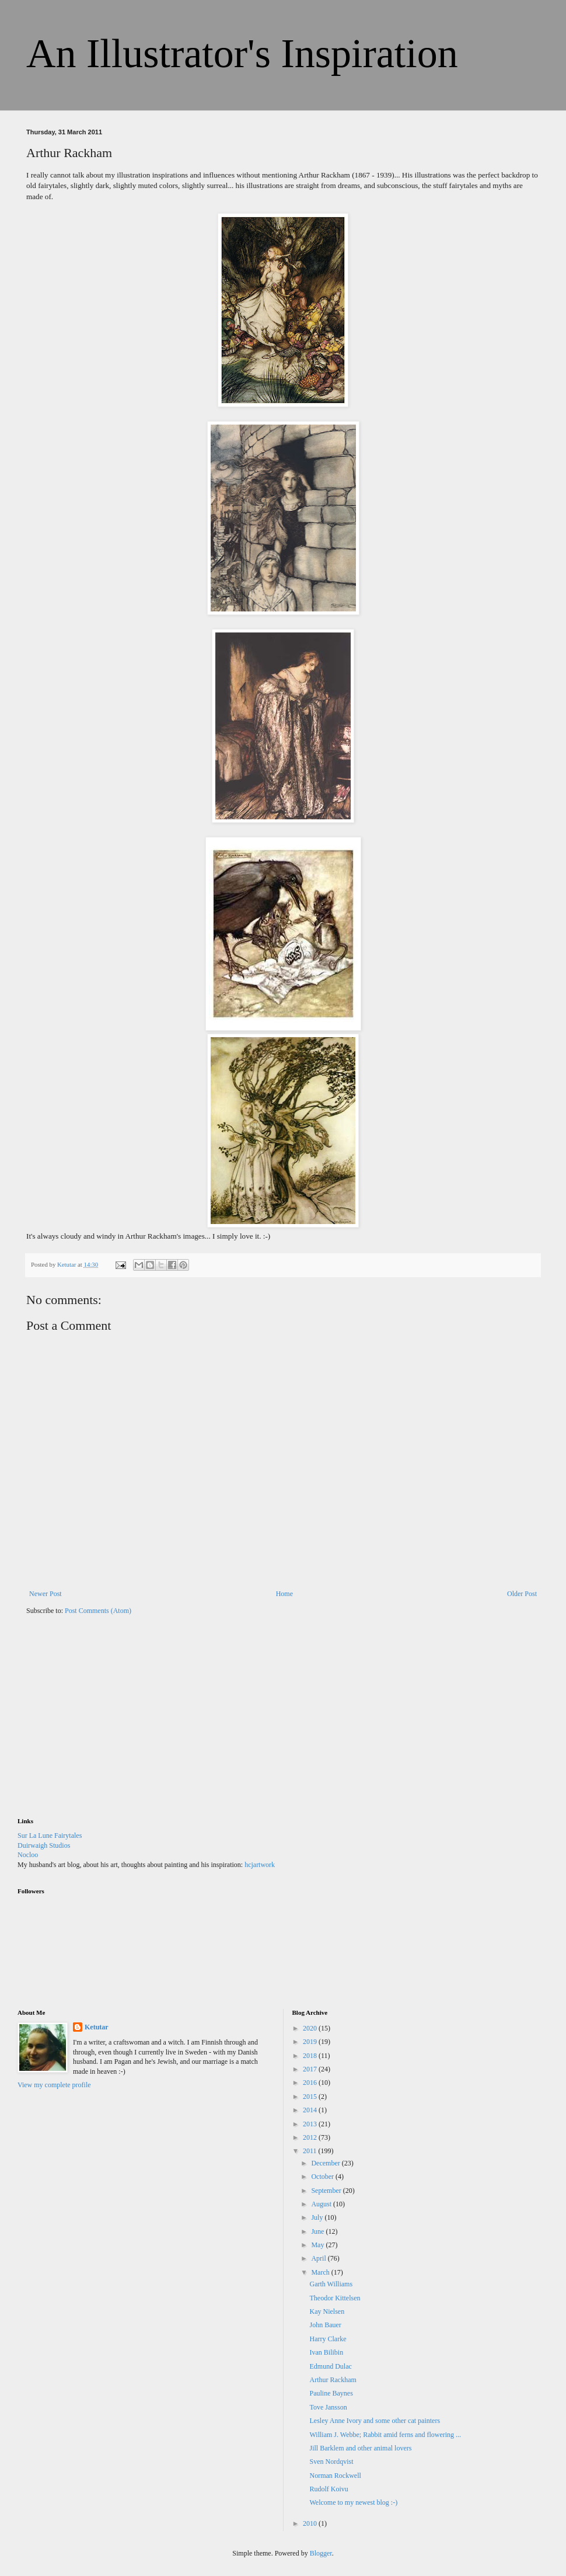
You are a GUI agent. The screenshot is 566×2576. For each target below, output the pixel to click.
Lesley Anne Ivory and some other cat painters (374, 2421)
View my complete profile (54, 2085)
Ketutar (97, 2027)
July (317, 2217)
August (322, 2204)
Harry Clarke (327, 2339)
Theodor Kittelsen (334, 2298)
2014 (311, 2110)
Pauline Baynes (330, 2393)
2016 (311, 2082)
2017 (311, 2069)
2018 (311, 2056)
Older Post (522, 1594)
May (318, 2245)
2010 (311, 2523)
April (319, 2258)
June (318, 2231)
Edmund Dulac (330, 2366)
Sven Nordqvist (331, 2461)
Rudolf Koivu (328, 2489)
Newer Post (45, 1594)
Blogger (321, 2553)
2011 (311, 2151)
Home (284, 1594)
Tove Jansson (328, 2407)
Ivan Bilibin (326, 2352)
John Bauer (325, 2325)
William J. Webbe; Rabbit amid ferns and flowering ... (385, 2435)
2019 (311, 2042)
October (323, 2176)
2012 (311, 2137)
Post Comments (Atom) (98, 1611)
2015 (311, 2096)
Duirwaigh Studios (44, 1845)
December (326, 2163)
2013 (311, 2124)
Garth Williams (330, 2284)
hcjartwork (259, 1865)
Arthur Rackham (332, 2380)
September (327, 2190)
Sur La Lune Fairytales (50, 1835)
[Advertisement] (105, 1724)
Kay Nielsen (326, 2311)
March (321, 2272)
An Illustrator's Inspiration (242, 53)
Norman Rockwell (335, 2475)
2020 (311, 2028)
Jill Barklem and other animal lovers (360, 2448)
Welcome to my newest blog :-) (353, 2502)
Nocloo (28, 1855)
